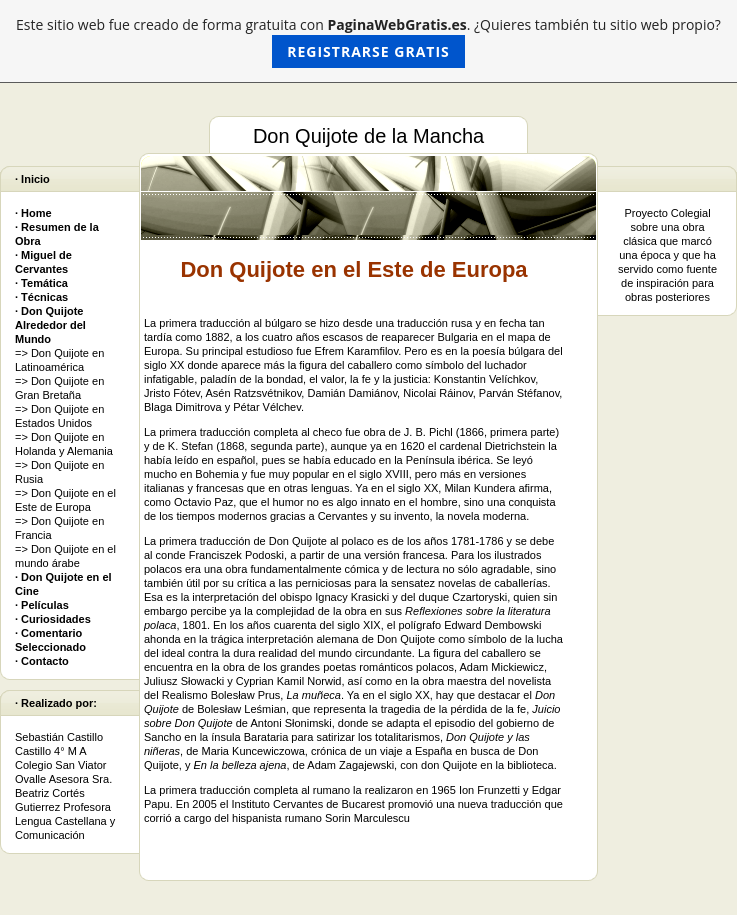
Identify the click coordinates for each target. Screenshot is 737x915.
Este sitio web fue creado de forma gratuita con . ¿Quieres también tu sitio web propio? (368, 41)
